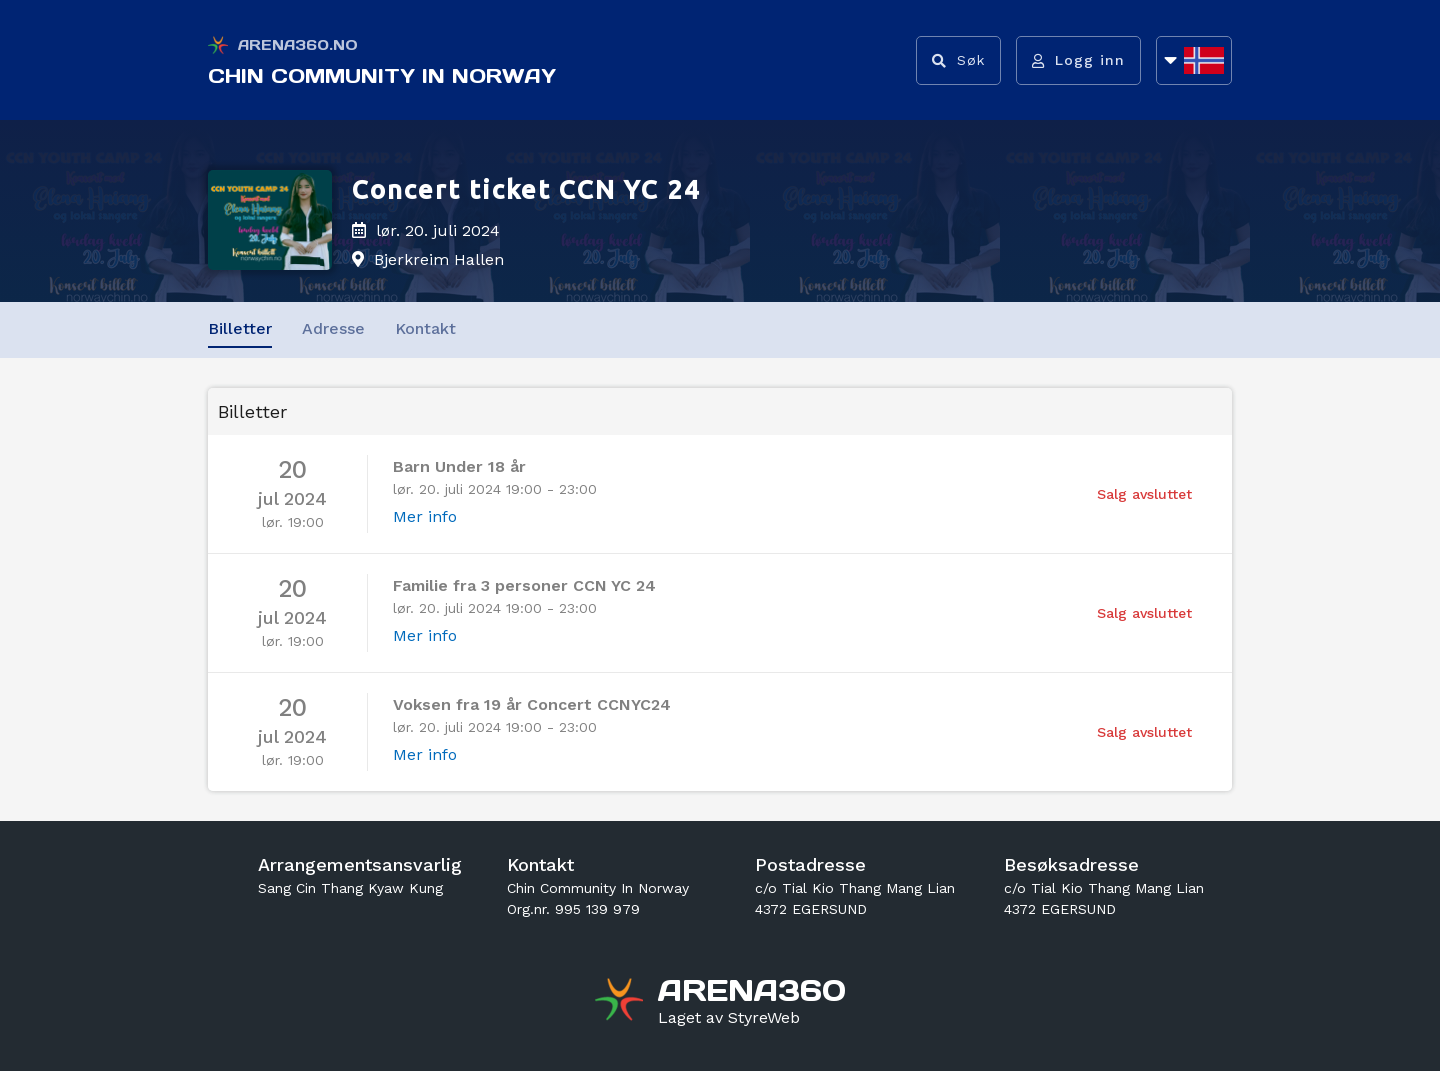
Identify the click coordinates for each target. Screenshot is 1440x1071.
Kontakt (425, 328)
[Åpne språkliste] (1194, 60)
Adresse (333, 328)
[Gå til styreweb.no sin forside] (729, 1018)
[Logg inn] (1078, 60)
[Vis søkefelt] (958, 60)
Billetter (240, 328)
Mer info (425, 516)
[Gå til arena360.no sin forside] (621, 1002)
